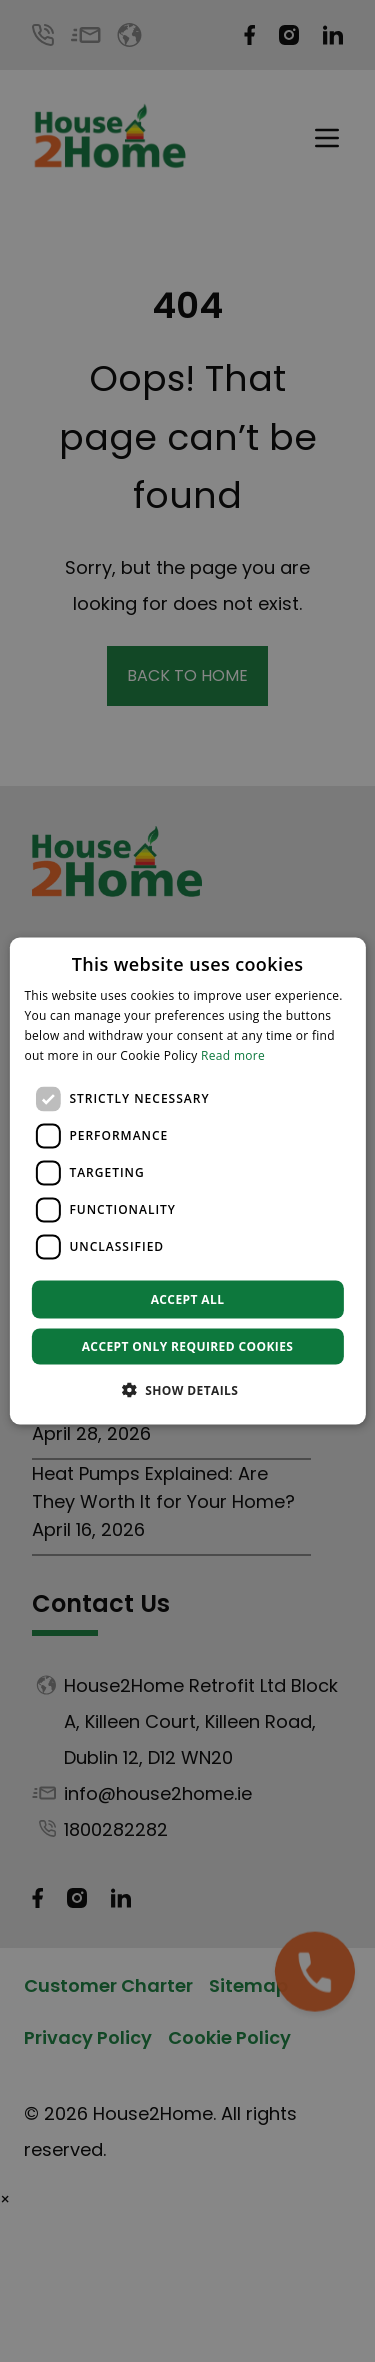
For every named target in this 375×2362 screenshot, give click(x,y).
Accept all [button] (188, 1298)
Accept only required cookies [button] (188, 1345)
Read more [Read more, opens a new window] (233, 1054)
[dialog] (187, 1181)
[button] (188, 1389)
